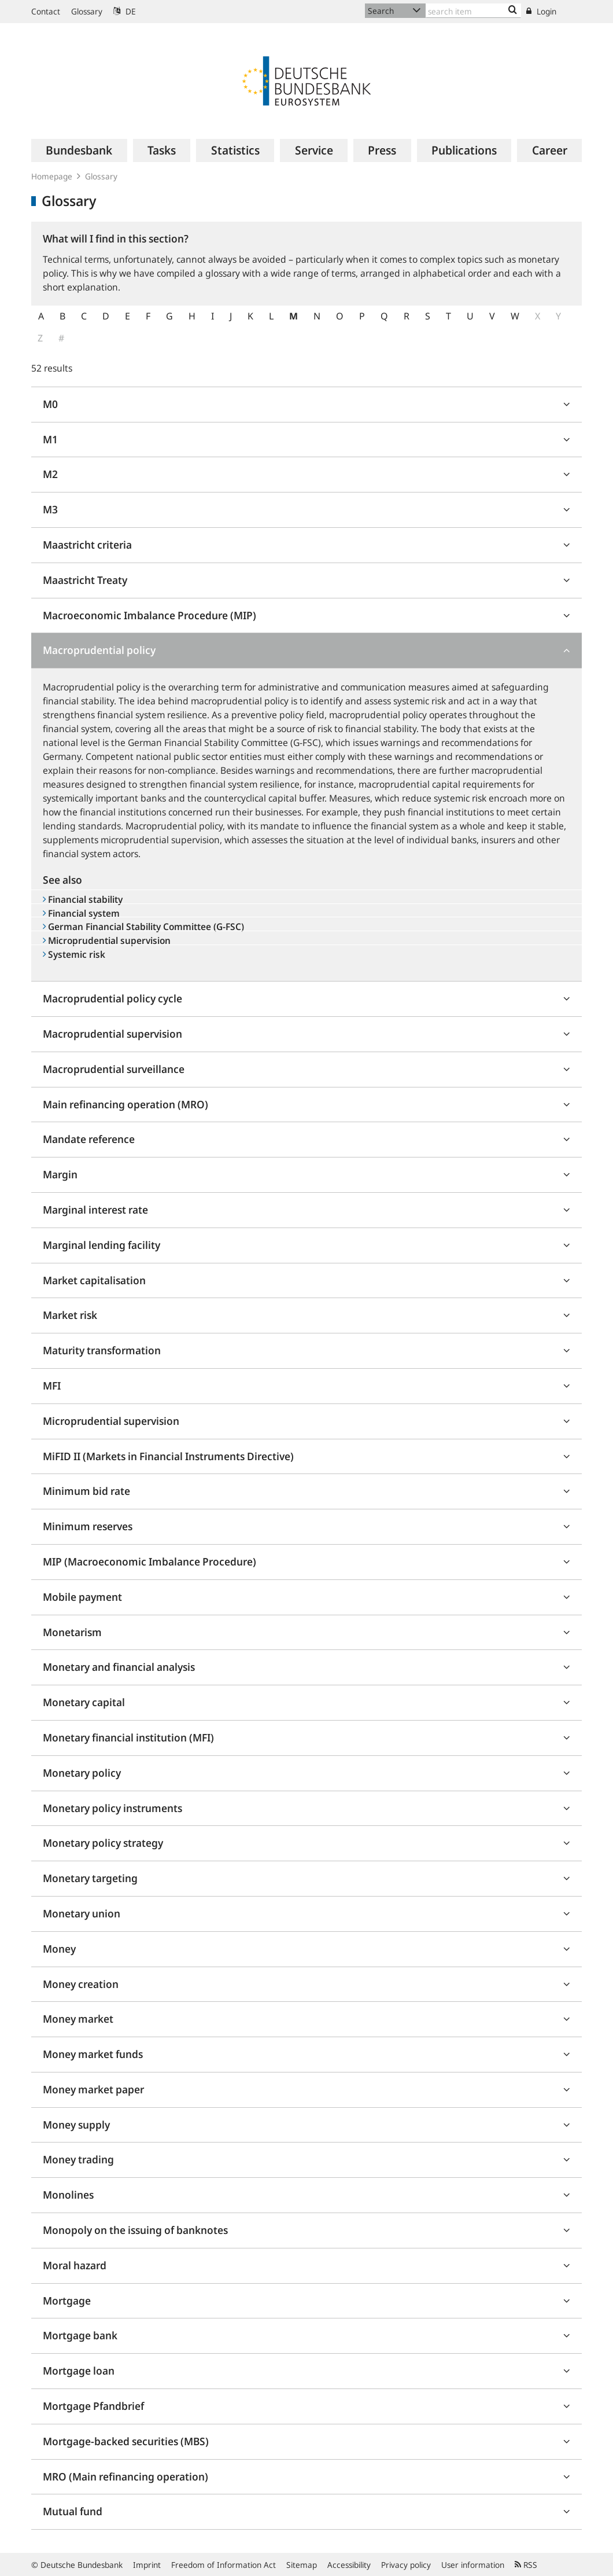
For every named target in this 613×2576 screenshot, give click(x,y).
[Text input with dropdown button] (473, 10)
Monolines (68, 2195)
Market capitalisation (94, 1280)
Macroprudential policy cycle (112, 998)
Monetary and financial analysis (119, 1667)
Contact (45, 11)
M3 (50, 509)
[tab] (306, 404)
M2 (50, 474)
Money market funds (93, 2054)
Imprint (147, 2564)
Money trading (78, 2159)
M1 (50, 439)
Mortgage (67, 2300)
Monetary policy (82, 1773)
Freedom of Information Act (223, 2564)
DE (124, 11)
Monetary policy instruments (112, 1808)
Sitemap (301, 2564)
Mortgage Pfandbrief (93, 2406)
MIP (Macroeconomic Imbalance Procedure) (149, 1561)
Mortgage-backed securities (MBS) (126, 2441)
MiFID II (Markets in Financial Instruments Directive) (168, 1456)
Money (59, 1949)
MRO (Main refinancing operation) (125, 2476)
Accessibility (349, 2564)
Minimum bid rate (86, 1491)
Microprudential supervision (111, 1421)
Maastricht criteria (87, 545)
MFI (52, 1385)
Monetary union (81, 1913)
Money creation (81, 1984)
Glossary (86, 11)
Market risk (70, 1315)
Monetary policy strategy (103, 1843)
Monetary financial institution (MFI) (128, 1737)
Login (541, 11)
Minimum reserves (87, 1526)
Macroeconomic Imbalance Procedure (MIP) (149, 615)
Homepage (51, 176)
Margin (60, 1174)
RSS (526, 2564)
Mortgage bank (80, 2335)
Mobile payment (82, 1597)
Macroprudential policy (99, 650)
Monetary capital (84, 1702)
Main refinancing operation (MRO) (125, 1104)
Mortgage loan (79, 2370)
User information (472, 2564)
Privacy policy (406, 2564)
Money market (78, 2019)
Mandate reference (89, 1139)
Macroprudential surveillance (113, 1069)
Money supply (76, 2125)
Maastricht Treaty (85, 580)
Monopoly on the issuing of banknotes (135, 2230)
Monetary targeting (90, 1878)
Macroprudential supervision (112, 1034)
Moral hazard (74, 2265)
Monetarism (72, 1632)
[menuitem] (79, 150)
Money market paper (93, 2089)
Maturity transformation (102, 1350)
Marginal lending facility (101, 1245)
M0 (50, 404)
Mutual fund (72, 2511)
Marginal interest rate (95, 1210)
